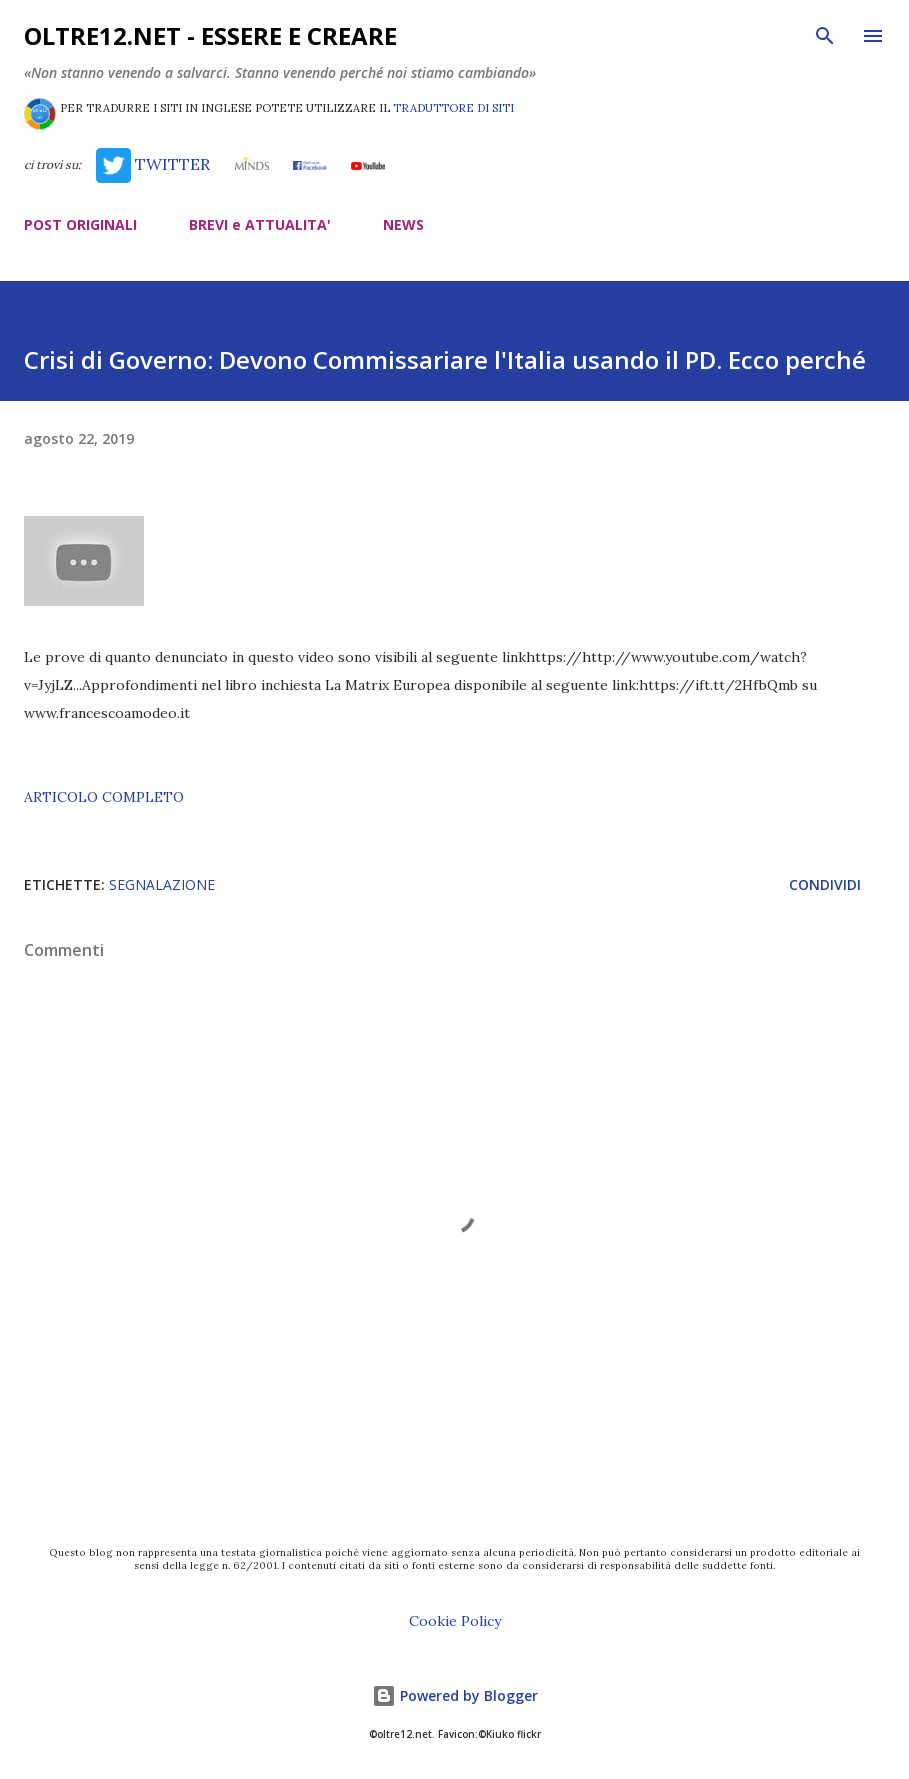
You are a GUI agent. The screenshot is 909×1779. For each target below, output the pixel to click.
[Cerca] (825, 36)
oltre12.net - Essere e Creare (210, 35)
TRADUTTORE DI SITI (453, 108)
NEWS (403, 224)
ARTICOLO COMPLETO (104, 797)
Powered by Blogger (455, 1695)
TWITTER (152, 164)
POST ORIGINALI (80, 224)
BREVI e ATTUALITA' (260, 224)
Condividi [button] (825, 884)
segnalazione (162, 884)
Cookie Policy (455, 1621)
